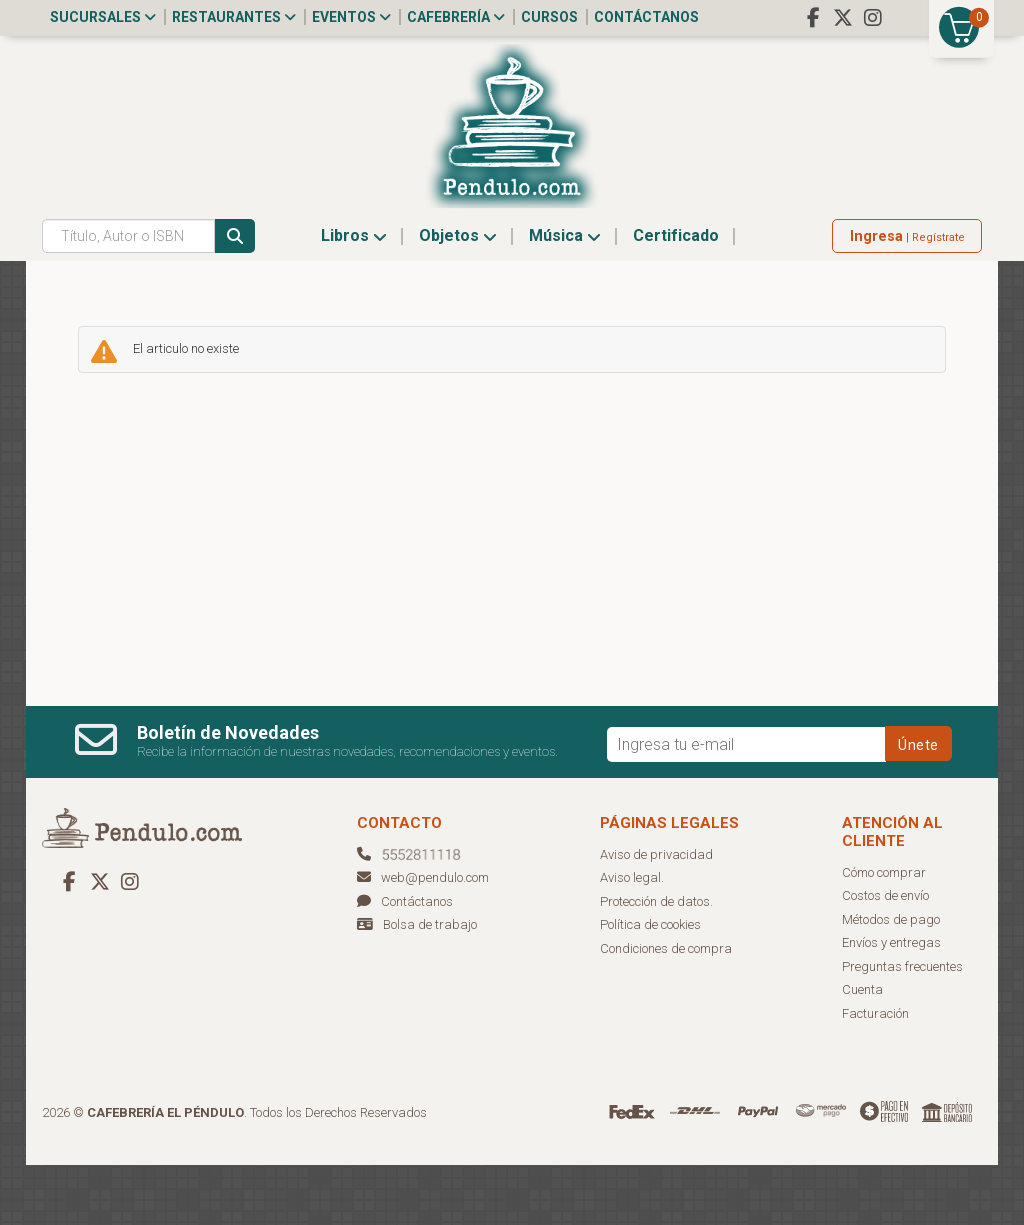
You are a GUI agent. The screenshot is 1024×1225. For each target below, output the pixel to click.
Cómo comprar (884, 932)
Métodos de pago (891, 979)
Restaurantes (234, 17)
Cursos (549, 17)
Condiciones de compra (666, 1008)
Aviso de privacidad (656, 914)
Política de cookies (650, 984)
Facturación (875, 1073)
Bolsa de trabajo (430, 984)
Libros (354, 295)
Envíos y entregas (891, 1002)
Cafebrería (456, 17)
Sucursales (103, 17)
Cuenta (862, 1049)
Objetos (458, 295)
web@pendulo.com (423, 937)
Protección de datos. (656, 961)
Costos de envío (885, 955)
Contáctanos (646, 17)
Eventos (351, 17)
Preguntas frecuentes (902, 1026)
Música (565, 295)
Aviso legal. (632, 937)
